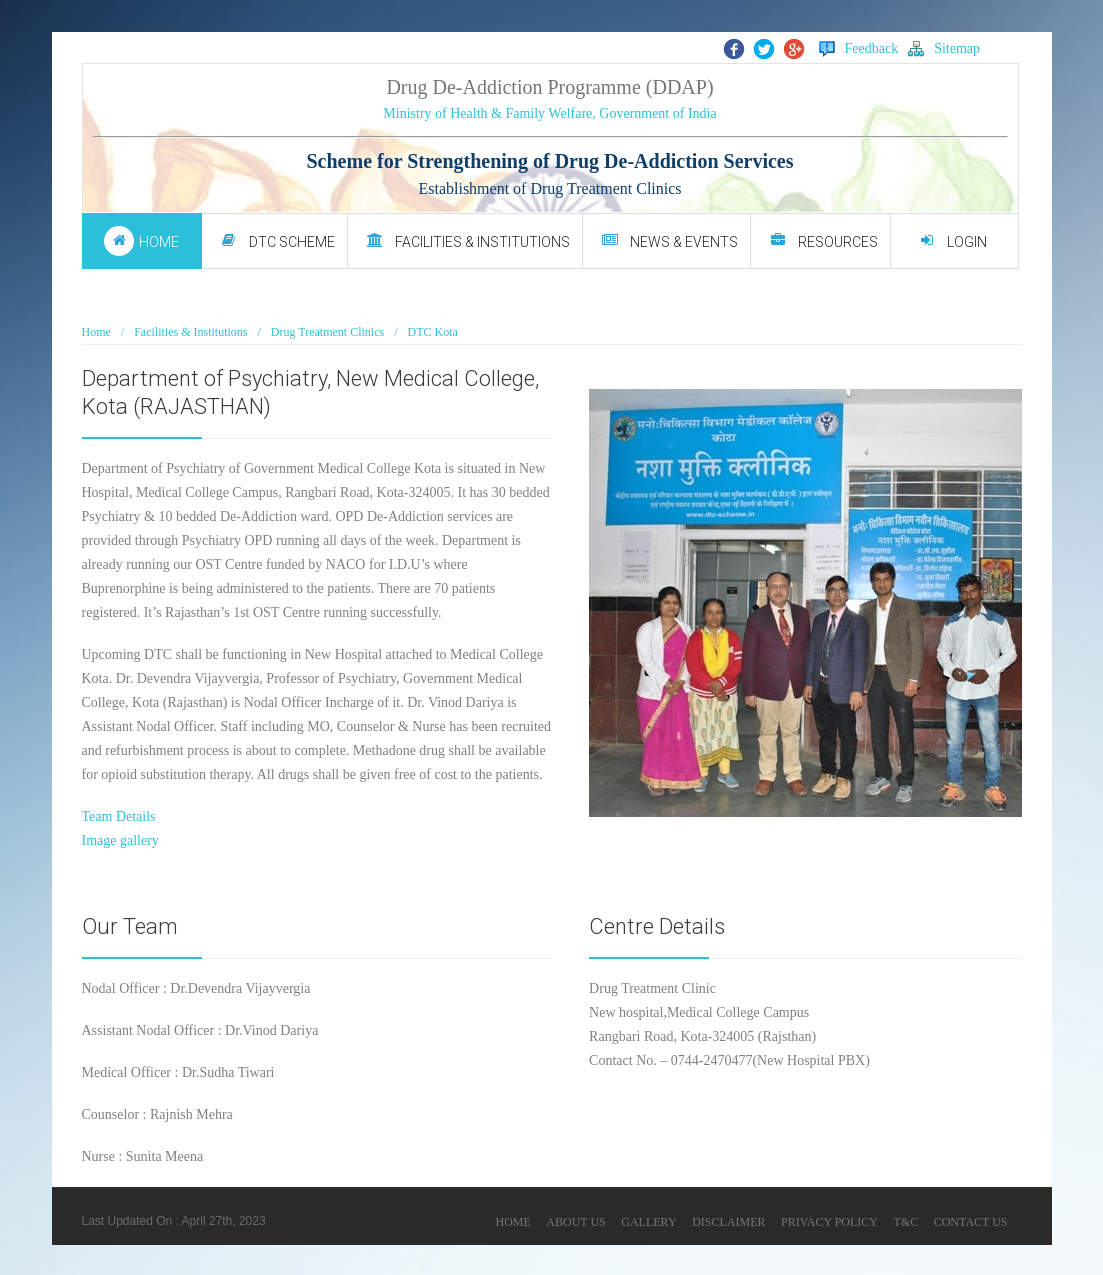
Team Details (119, 816)
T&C (906, 1222)
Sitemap (944, 49)
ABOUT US (575, 1222)
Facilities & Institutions (190, 332)
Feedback (859, 49)
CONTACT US (971, 1222)
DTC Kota (433, 332)
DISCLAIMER (728, 1222)
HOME (512, 1222)
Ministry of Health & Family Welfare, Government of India (549, 113)
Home (96, 332)
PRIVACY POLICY (829, 1222)
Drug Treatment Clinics (327, 332)
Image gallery (120, 840)
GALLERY (648, 1222)
